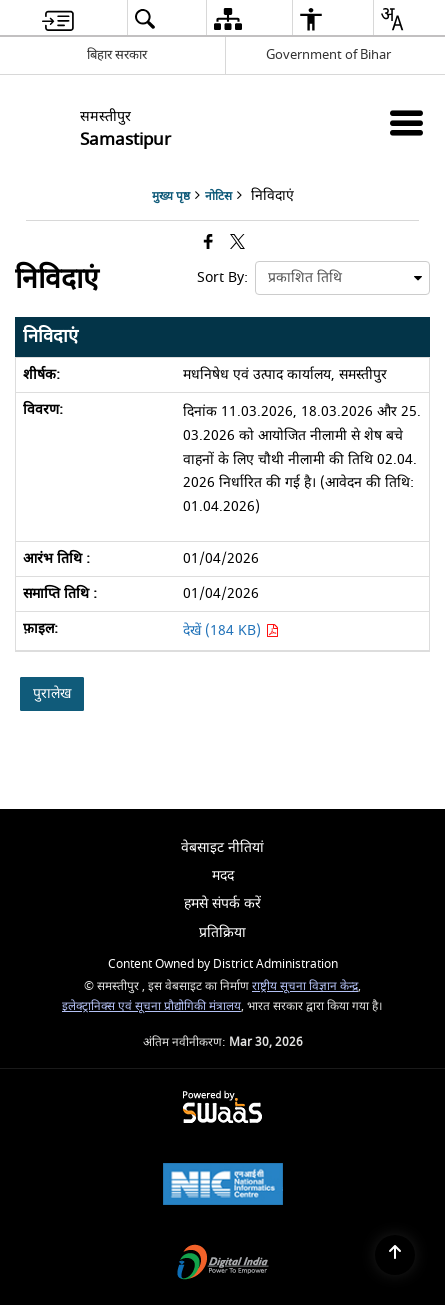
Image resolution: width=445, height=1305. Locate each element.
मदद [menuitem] (223, 875)
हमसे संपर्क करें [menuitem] (222, 903)
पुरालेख (52, 693)
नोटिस (218, 196)
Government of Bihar (328, 54)
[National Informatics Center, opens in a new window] (223, 1186)
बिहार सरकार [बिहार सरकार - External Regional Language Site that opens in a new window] (117, 54)
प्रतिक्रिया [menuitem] (222, 932)
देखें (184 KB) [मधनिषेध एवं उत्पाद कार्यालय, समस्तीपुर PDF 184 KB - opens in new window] (231, 630)
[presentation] (342, 278)
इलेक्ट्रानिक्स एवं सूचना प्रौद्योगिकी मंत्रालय (151, 1006)
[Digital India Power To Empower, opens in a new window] (223, 1264)
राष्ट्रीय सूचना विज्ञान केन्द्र (305, 986)
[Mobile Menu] (406, 122)
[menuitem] (58, 18)
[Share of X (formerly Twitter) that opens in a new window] (237, 243)
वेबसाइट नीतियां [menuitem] (222, 847)
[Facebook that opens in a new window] (208, 243)
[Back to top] (395, 1255)
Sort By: (222, 277)
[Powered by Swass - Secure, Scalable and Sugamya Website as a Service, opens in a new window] (222, 1108)
